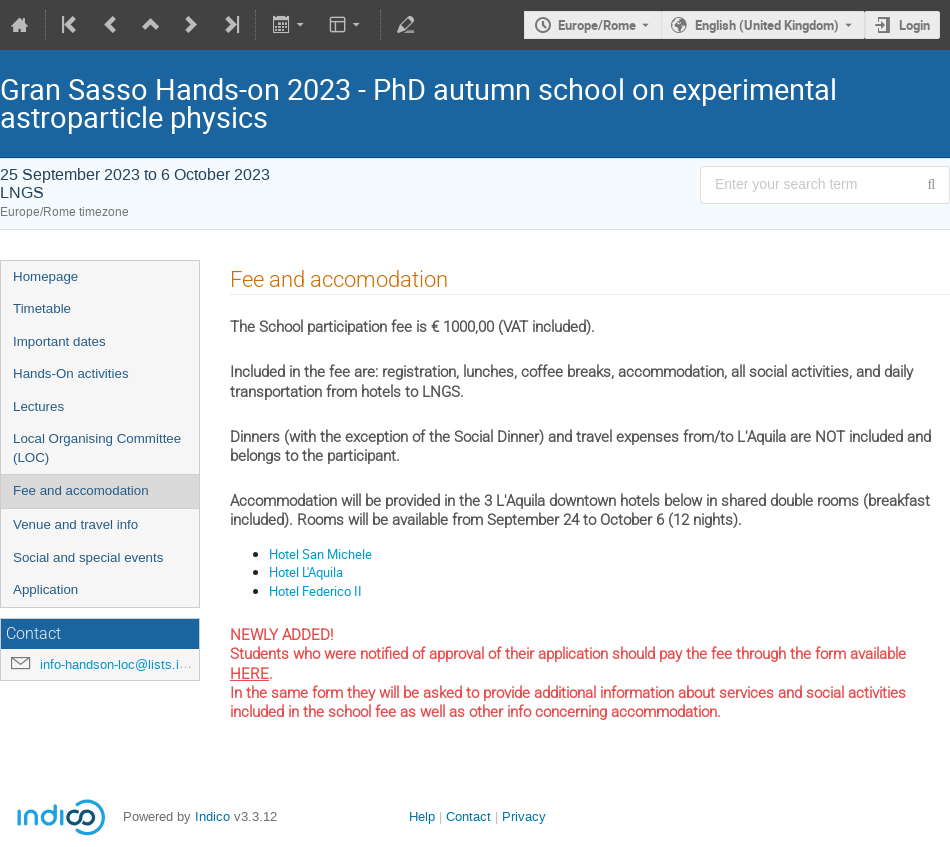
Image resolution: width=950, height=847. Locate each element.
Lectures (38, 406)
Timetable (42, 308)
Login (914, 25)
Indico (212, 816)
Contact (468, 816)
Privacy (524, 816)
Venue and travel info (75, 524)
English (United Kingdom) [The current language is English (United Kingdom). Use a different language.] (767, 25)
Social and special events (88, 557)
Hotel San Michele (320, 554)
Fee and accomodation (81, 490)
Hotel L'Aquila (306, 572)
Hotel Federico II (315, 591)
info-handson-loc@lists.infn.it (124, 664)
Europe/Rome (597, 25)
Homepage (45, 276)
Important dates (59, 341)
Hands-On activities (71, 373)
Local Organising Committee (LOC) (97, 448)
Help (422, 816)
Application (45, 589)
